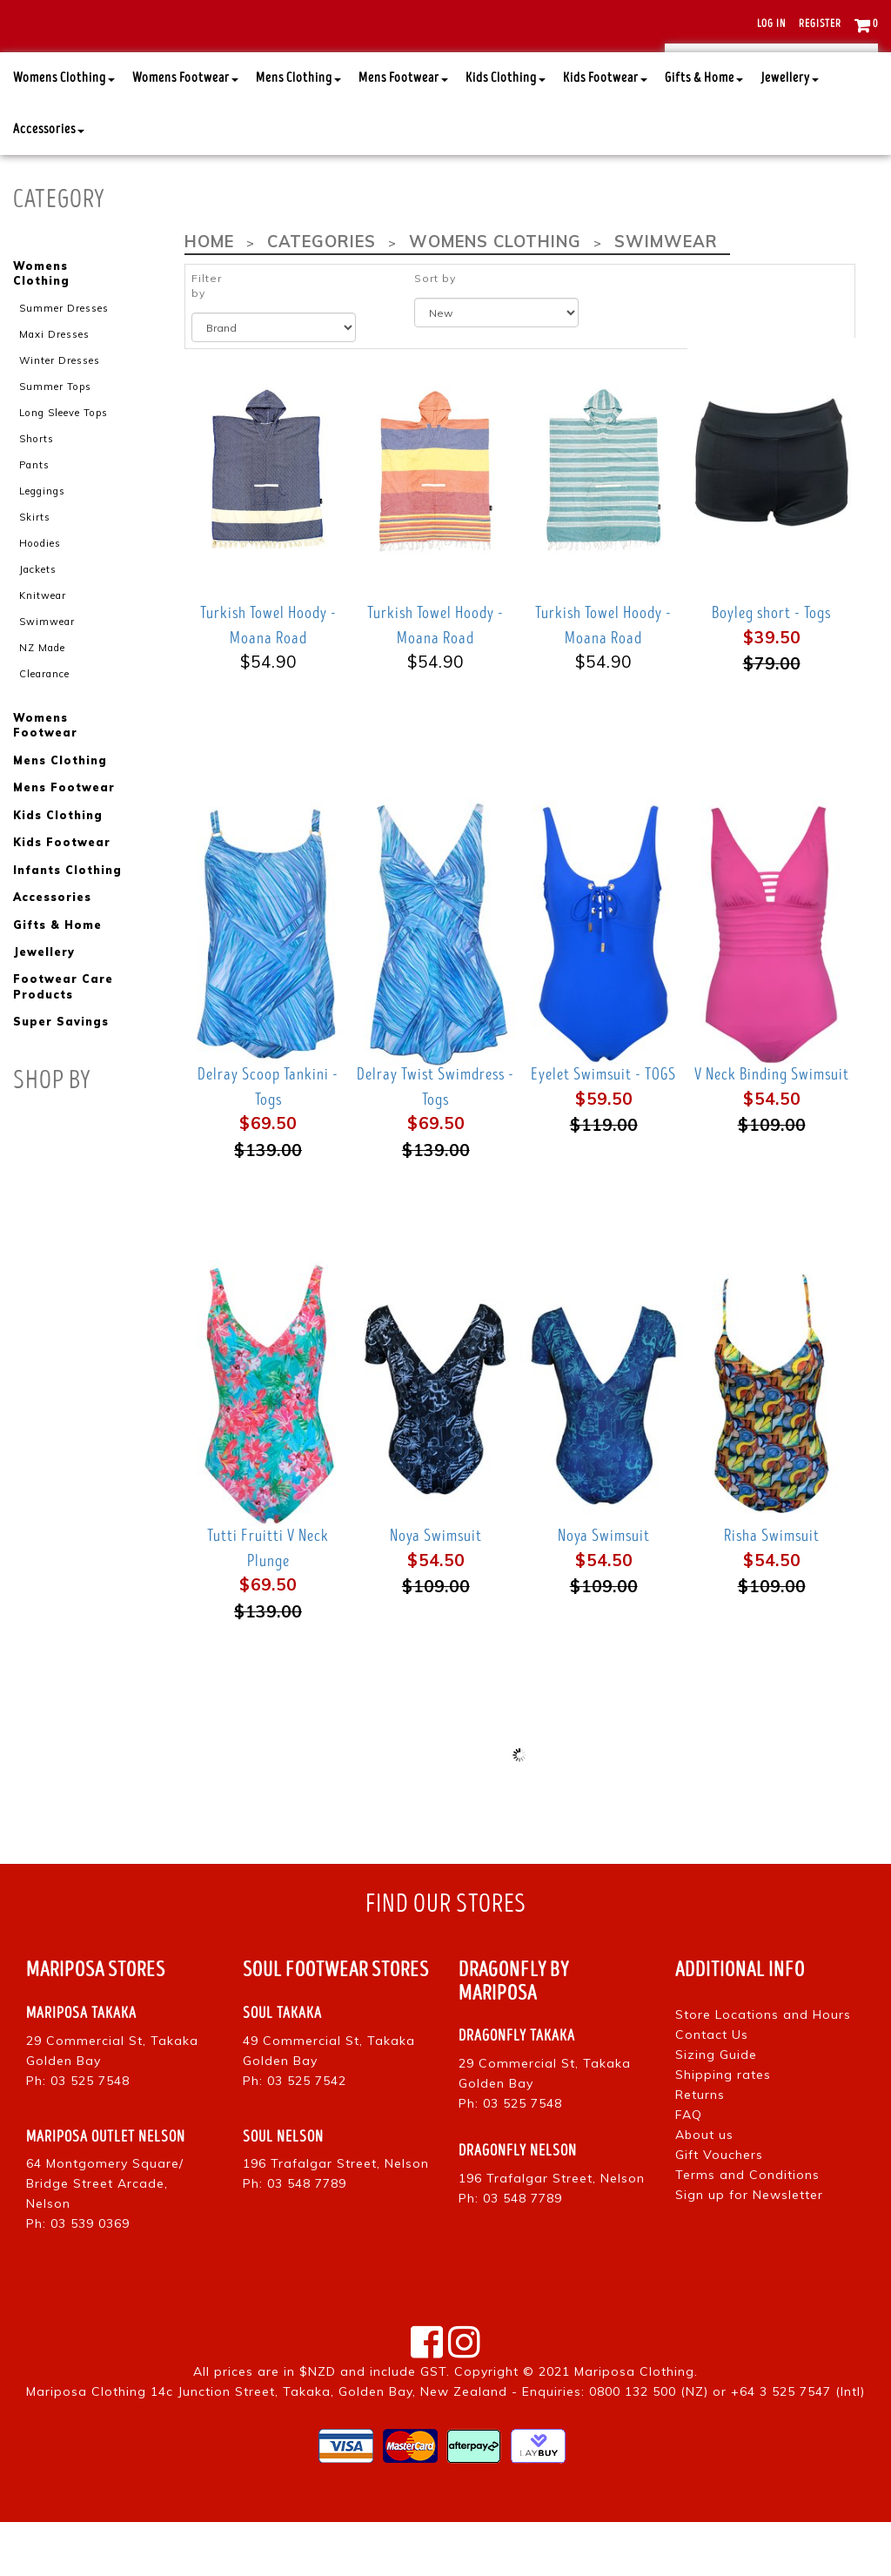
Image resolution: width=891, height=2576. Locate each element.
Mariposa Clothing (634, 2425)
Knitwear (42, 645)
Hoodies (39, 594)
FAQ (688, 2168)
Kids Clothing (506, 132)
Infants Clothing (67, 918)
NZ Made (41, 697)
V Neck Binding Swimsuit (771, 1128)
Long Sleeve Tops (62, 465)
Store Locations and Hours (763, 2068)
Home (208, 296)
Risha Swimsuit (772, 1589)
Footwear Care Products (62, 1034)
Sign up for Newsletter (749, 2249)
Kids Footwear (605, 132)
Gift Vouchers (719, 2208)
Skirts (34, 568)
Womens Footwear (185, 132)
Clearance (44, 723)
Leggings (42, 542)
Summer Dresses (64, 361)
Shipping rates (723, 2128)
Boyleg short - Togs (771, 666)
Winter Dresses (59, 413)
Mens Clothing (298, 132)
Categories (319, 296)
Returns (700, 2148)
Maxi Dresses (54, 386)
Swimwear (47, 671)
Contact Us (711, 2088)
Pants (34, 516)
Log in (771, 23)
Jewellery (789, 132)
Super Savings (60, 1068)
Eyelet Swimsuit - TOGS (603, 1128)
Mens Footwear (403, 132)
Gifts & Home (704, 132)
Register (820, 23)
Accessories (48, 183)
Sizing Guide (716, 2108)
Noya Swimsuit (436, 1589)
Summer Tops (54, 439)
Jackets (38, 620)
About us (704, 2188)
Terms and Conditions (747, 2228)
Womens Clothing (64, 132)
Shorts (36, 490)
